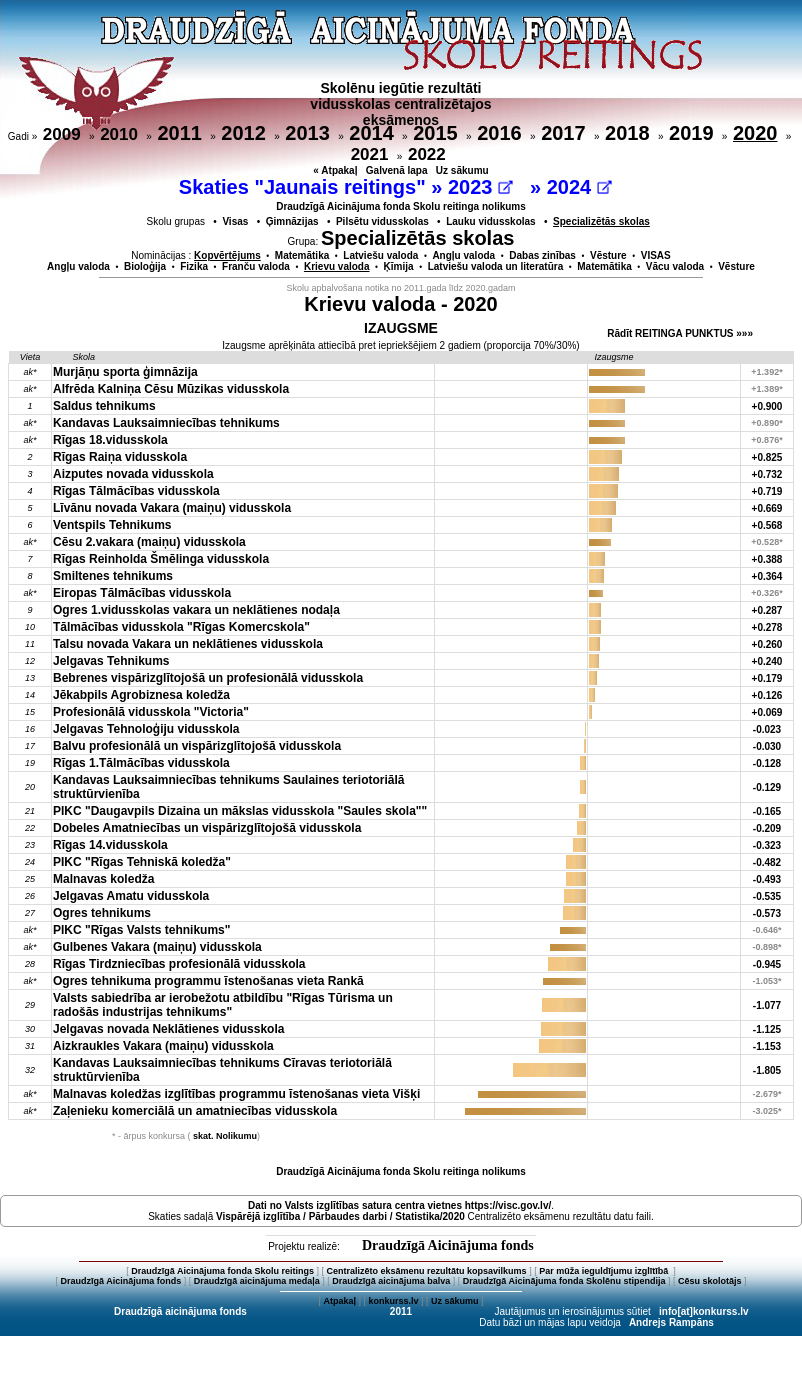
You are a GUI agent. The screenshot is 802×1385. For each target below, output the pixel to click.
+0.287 (767, 610)
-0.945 (767, 964)
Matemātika (302, 255)
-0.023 (767, 729)
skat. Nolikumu (225, 1136)
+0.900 (767, 406)
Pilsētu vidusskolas (382, 221)
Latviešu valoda (380, 255)
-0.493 (767, 879)
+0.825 (767, 457)
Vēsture (608, 255)
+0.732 (767, 474)
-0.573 (767, 913)
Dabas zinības (542, 255)
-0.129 (767, 787)
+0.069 (767, 712)
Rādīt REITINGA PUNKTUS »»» (680, 333)
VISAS (656, 255)
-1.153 (767, 1046)
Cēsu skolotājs (710, 1281)
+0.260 (767, 644)
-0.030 (767, 746)
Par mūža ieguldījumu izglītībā (605, 1271)
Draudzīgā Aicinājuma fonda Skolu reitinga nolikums (401, 206)
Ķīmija (399, 266)
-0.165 (767, 811)
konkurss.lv (393, 1301)
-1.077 (767, 1005)
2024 (579, 187)
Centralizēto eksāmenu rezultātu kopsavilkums (427, 1271)
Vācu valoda (675, 266)
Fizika (194, 266)
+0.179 (767, 678)
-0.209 (767, 828)
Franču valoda (256, 266)
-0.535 (767, 896)
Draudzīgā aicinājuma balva (391, 1281)
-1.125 (767, 1029)
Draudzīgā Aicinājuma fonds (448, 1245)
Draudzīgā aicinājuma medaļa (257, 1281)
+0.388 (767, 559)
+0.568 (767, 525)
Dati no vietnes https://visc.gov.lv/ (399, 1205)
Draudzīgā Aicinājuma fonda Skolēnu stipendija (564, 1281)
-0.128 (767, 763)
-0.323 (767, 845)
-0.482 (767, 862)
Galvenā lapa (397, 170)
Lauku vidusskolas (490, 221)
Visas (235, 221)
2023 (480, 187)
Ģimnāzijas (292, 221)
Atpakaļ (339, 1301)
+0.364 (767, 576)
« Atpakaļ (335, 170)
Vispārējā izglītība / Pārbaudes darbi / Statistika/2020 (340, 1216)
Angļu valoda (463, 255)
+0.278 (767, 627)
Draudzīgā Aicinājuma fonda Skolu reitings (222, 1271)
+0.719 (767, 491)
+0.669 (767, 508)
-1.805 (767, 1070)
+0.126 (767, 695)
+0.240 (767, 661)
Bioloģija (145, 266)
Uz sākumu (462, 170)
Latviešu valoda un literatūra (496, 266)
